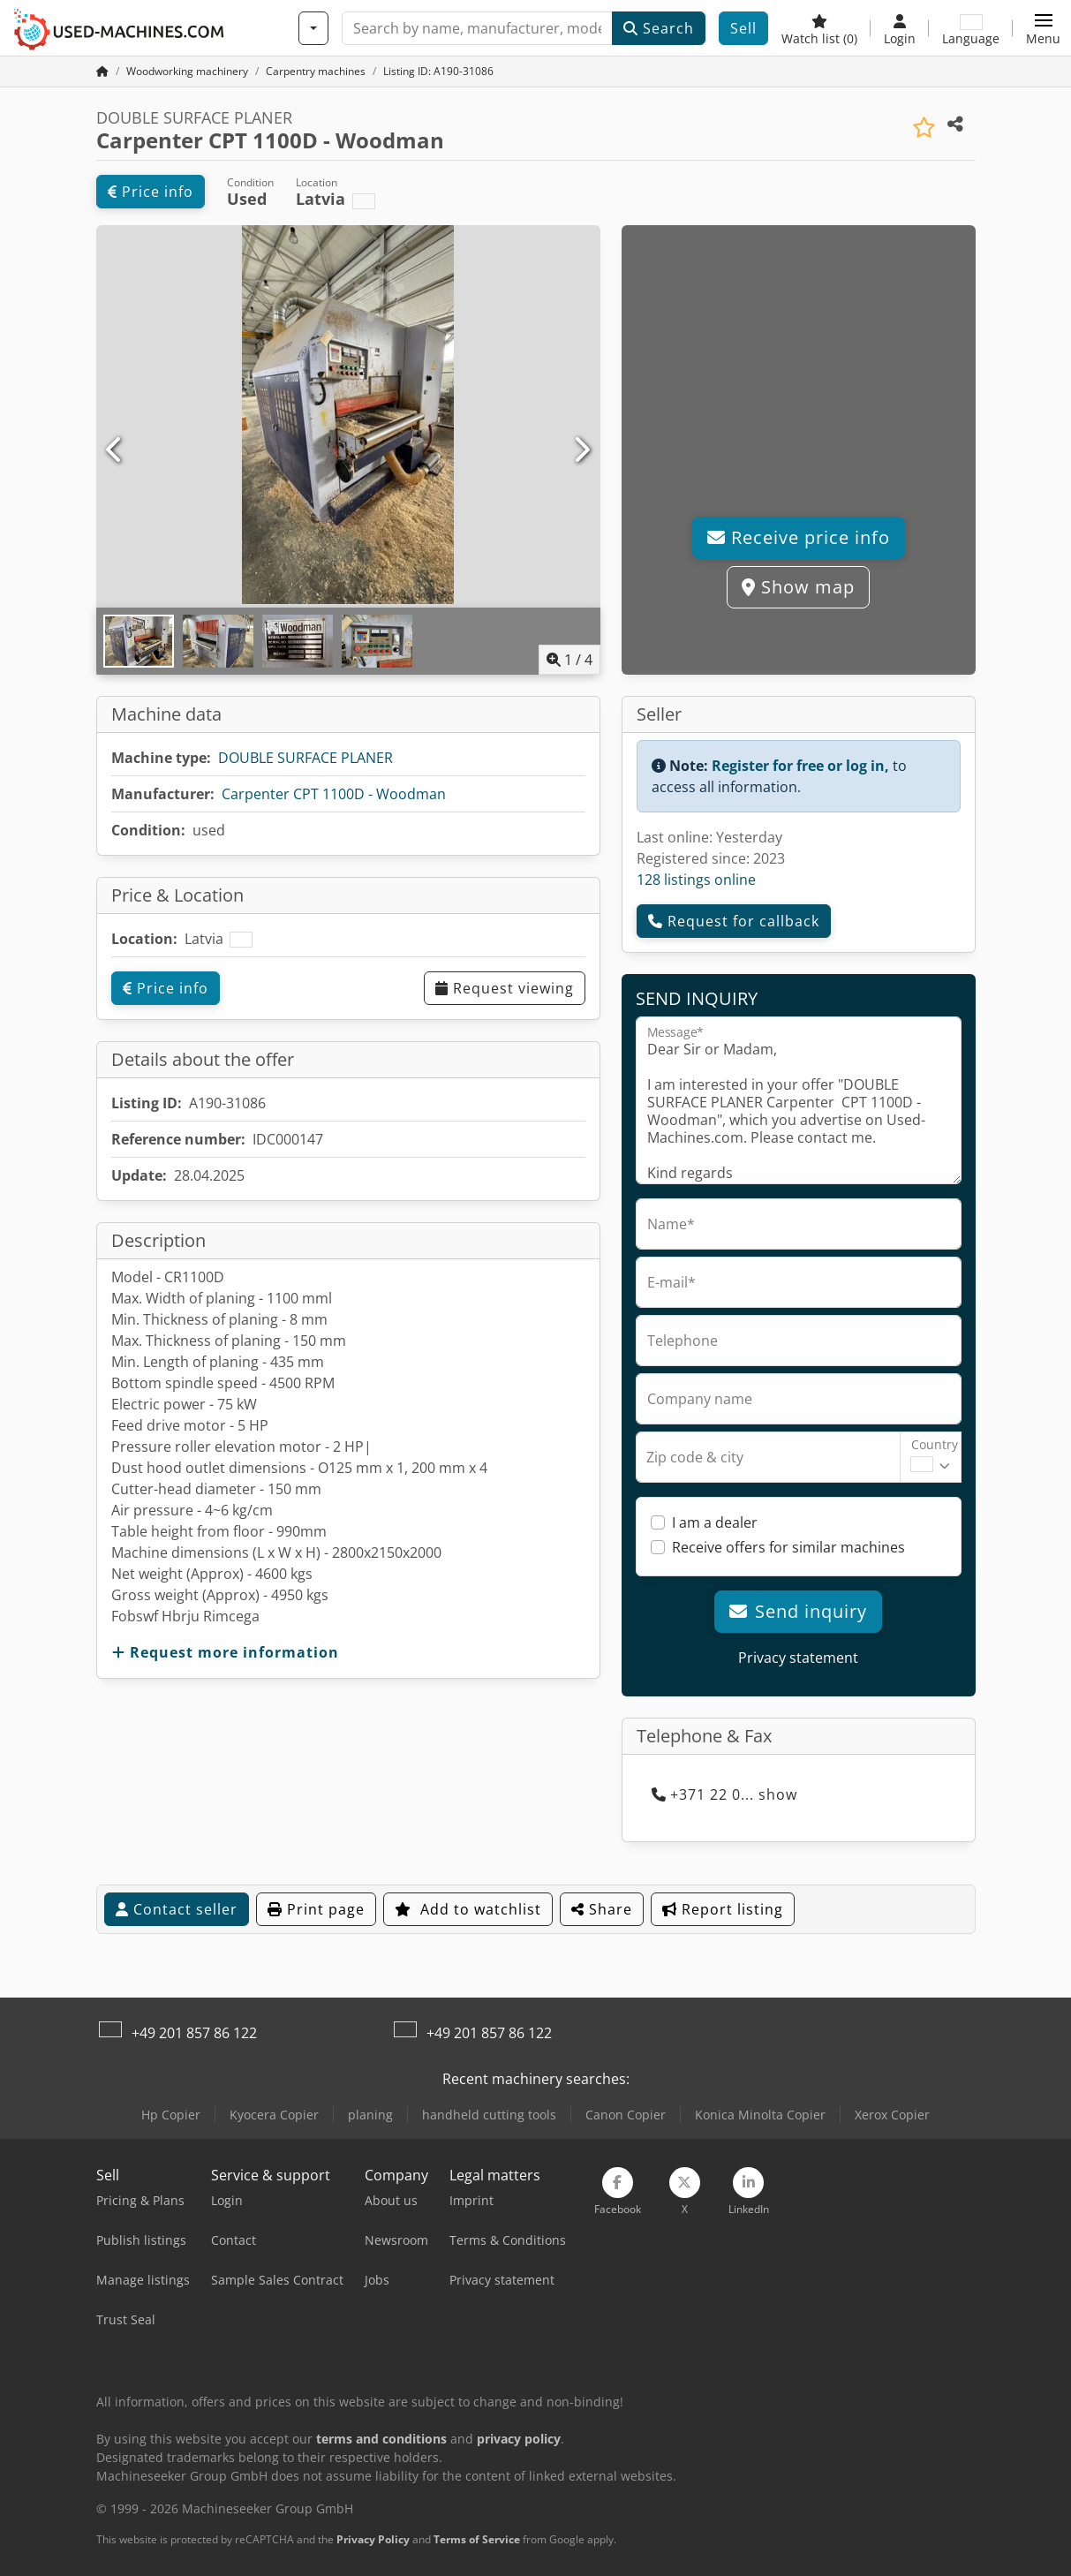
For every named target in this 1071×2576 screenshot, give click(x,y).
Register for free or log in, (800, 765)
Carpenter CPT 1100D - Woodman (334, 794)
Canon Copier (625, 2114)
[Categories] (313, 28)
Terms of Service (477, 2539)
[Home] (187, 71)
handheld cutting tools (489, 2114)
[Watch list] (819, 28)
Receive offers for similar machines (788, 1547)
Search (658, 28)
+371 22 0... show (724, 1794)
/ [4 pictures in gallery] (569, 659)
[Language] (970, 28)
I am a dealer (715, 1522)
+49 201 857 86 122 (194, 2033)
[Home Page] (102, 71)
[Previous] (115, 450)
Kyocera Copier (274, 2114)
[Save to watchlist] (924, 128)
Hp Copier (170, 2114)
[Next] (581, 450)
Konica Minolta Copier (760, 2114)
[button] (1043, 28)
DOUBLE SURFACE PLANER (305, 757)
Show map (798, 587)
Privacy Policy (373, 2539)
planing (370, 2114)
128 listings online (696, 879)
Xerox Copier (892, 2114)
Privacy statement (798, 1657)
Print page (316, 1909)
